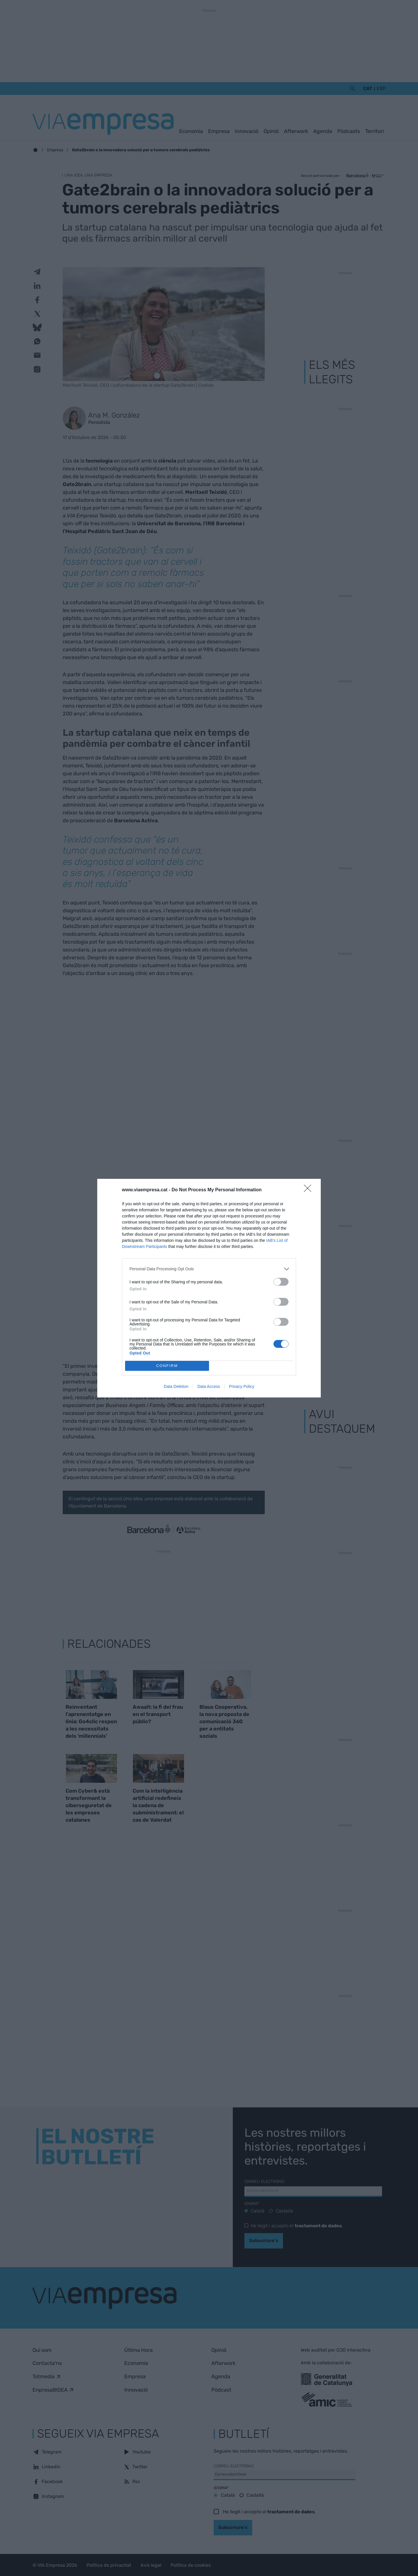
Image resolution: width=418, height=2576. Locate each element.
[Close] (309, 1190)
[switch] (281, 1282)
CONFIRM (167, 1365)
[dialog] (209, 1288)
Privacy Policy (241, 1386)
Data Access (208, 1386)
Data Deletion (176, 1386)
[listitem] (209, 1269)
